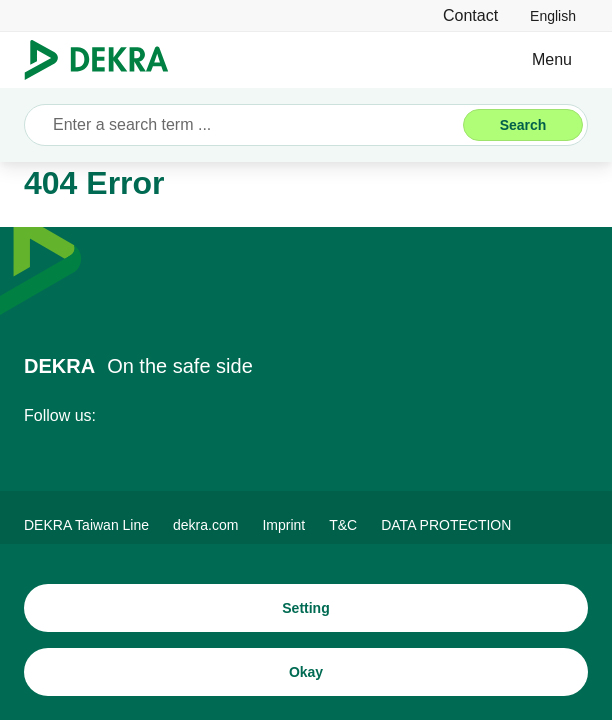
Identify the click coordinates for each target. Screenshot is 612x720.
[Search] (523, 125)
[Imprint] (283, 525)
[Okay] (306, 672)
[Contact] (470, 15)
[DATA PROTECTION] (446, 525)
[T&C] (343, 525)
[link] (553, 15)
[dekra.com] (205, 525)
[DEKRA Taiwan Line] (86, 525)
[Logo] (104, 60)
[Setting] (306, 608)
